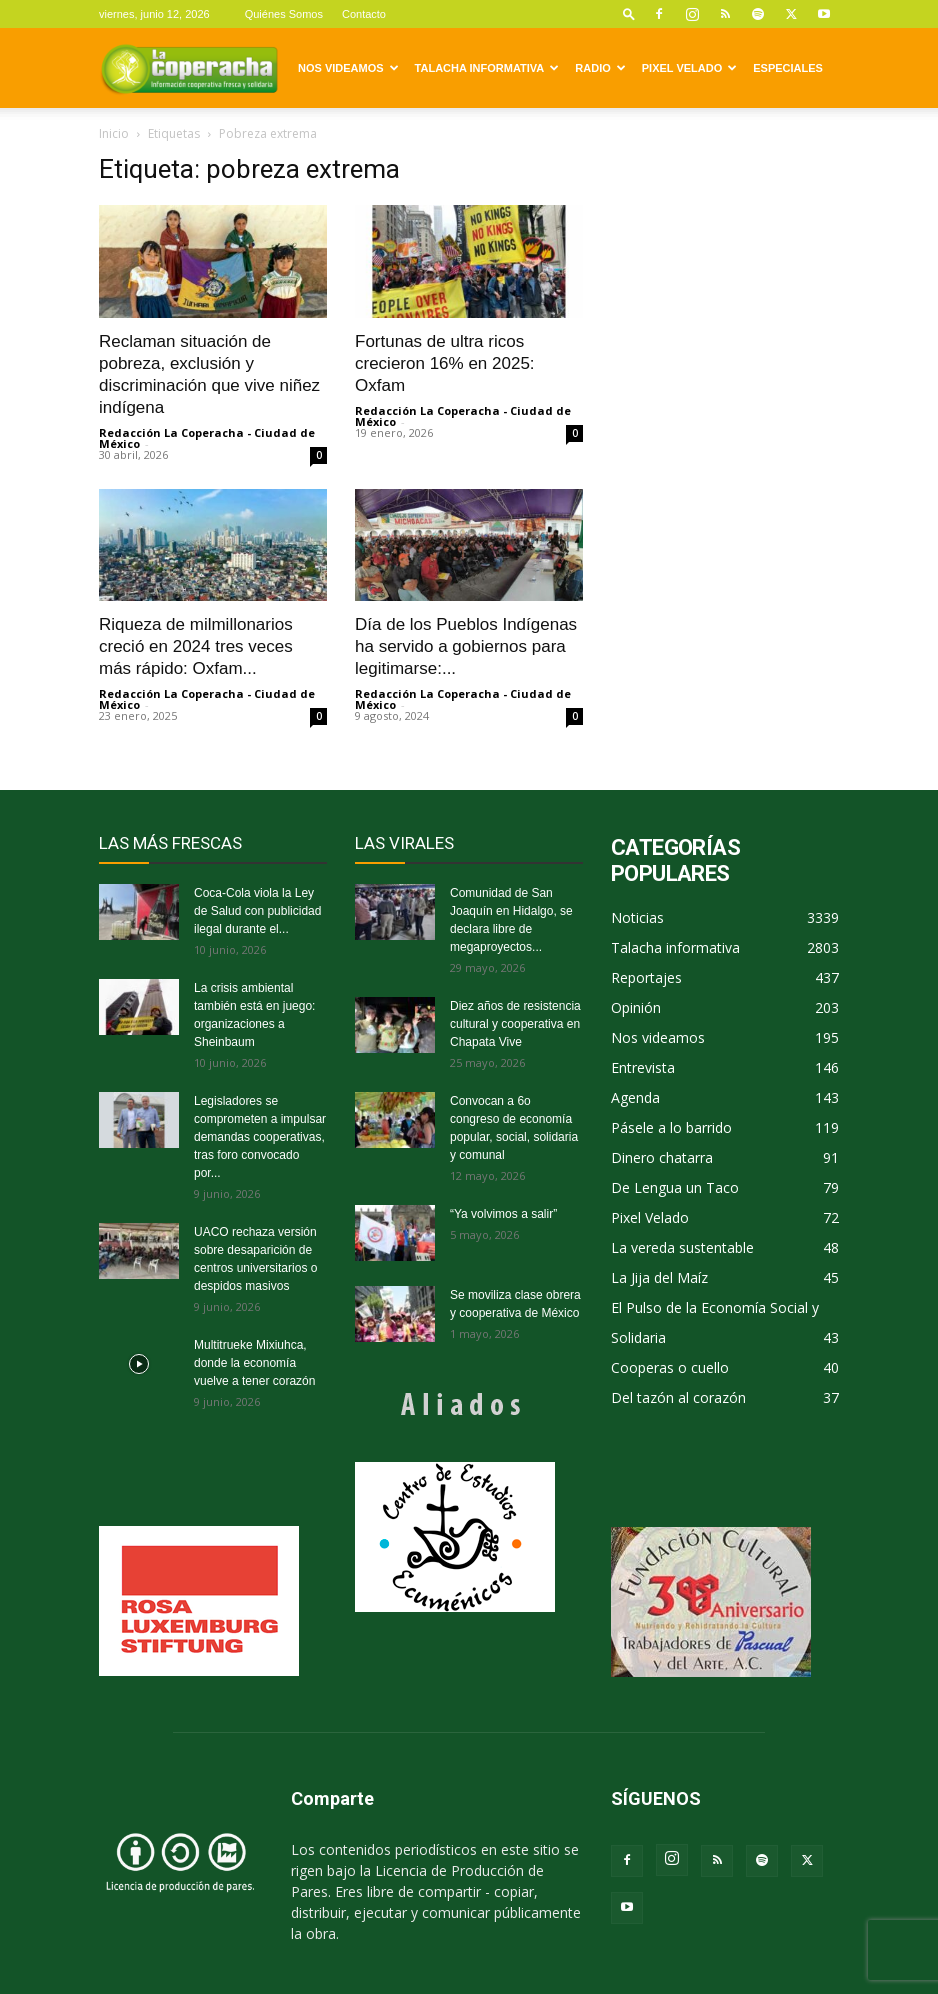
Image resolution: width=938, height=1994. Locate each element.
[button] (629, 13)
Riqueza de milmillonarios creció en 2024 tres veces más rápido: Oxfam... (196, 646)
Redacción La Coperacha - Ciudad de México (207, 438)
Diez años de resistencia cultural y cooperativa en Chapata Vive (515, 1024)
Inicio (114, 133)
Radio (600, 68)
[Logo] (189, 68)
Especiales (788, 68)
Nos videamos (348, 68)
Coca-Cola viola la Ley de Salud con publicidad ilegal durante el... (257, 911)
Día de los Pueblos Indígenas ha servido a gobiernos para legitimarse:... (466, 646)
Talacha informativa (487, 68)
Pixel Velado (689, 68)
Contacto (364, 14)
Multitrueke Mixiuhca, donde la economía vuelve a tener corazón (254, 1363)
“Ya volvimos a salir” (503, 1214)
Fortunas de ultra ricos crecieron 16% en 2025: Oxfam (445, 363)
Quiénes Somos (284, 14)
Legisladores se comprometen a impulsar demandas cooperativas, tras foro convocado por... (260, 1137)
